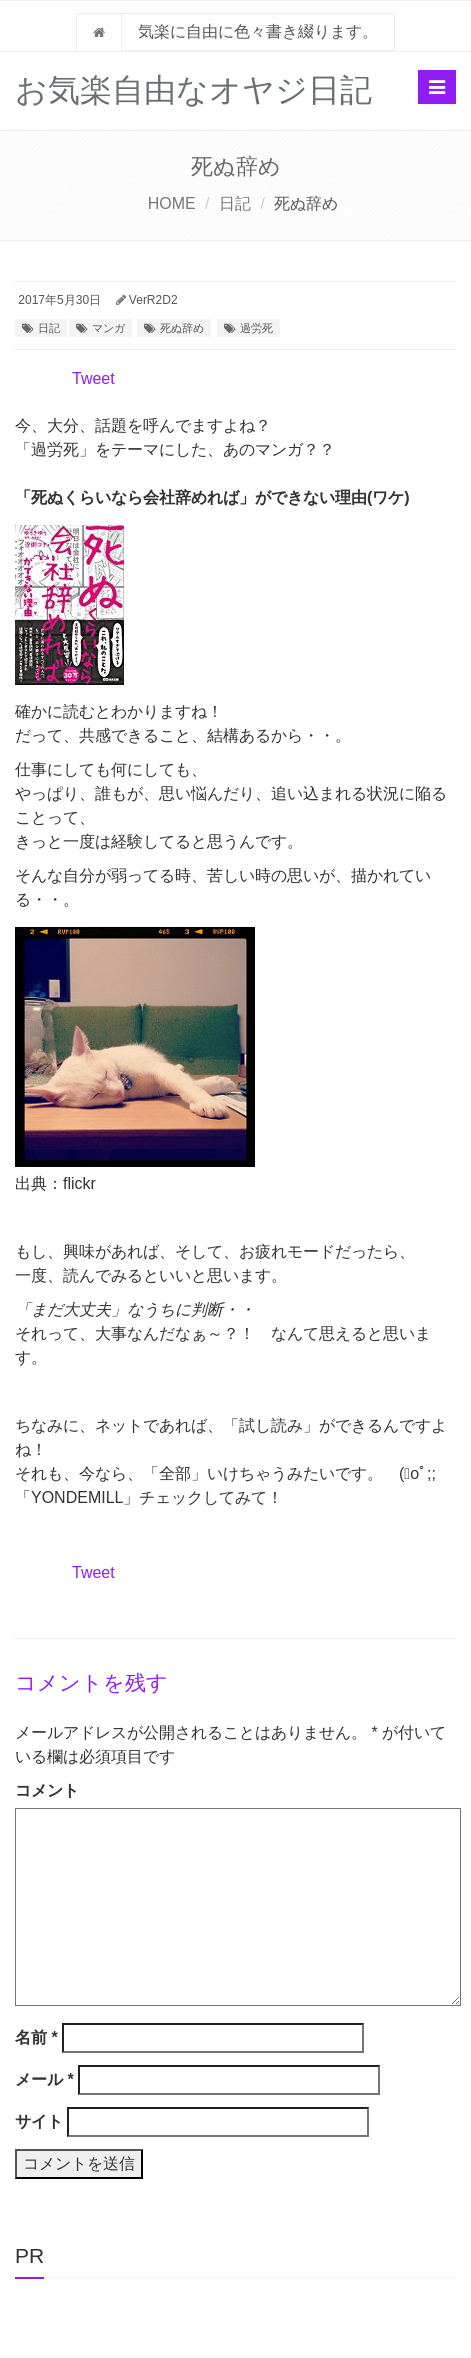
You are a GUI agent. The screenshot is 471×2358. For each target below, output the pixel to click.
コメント (47, 1790)
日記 (235, 203)
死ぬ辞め (182, 328)
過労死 (256, 328)
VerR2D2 (153, 300)
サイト (39, 2121)
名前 (36, 2037)
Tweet (93, 378)
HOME (172, 203)
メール (44, 2079)
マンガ (108, 328)
